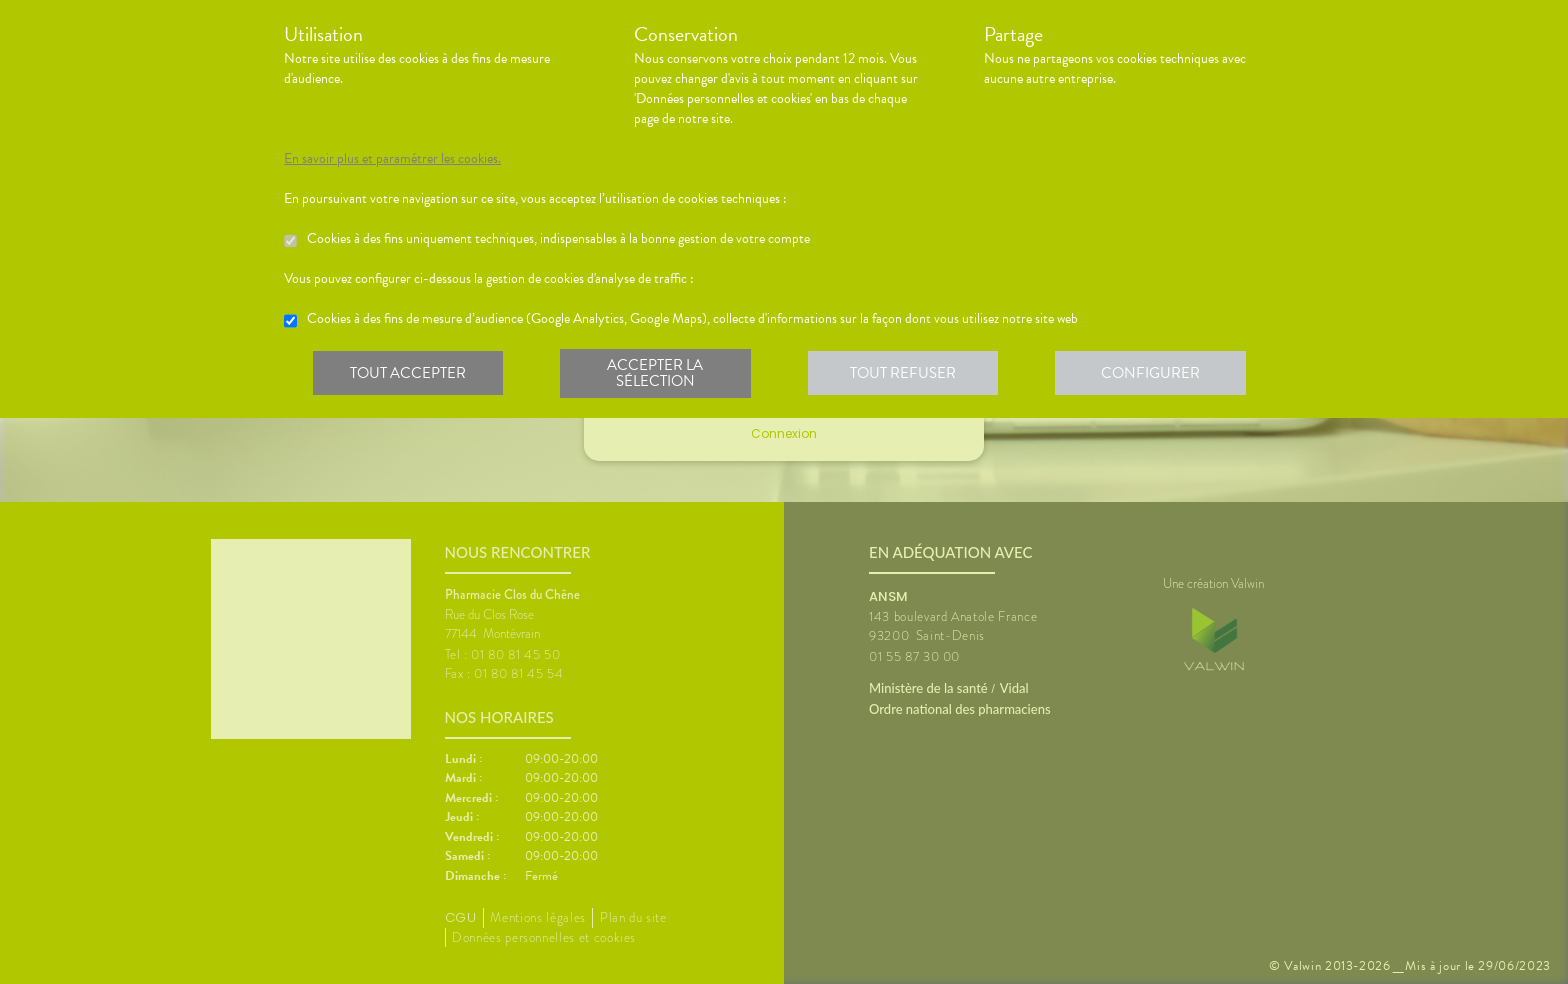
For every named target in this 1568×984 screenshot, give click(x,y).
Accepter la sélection (659, 374)
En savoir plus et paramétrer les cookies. (392, 159)
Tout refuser (909, 374)
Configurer (1159, 374)
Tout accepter (409, 374)
